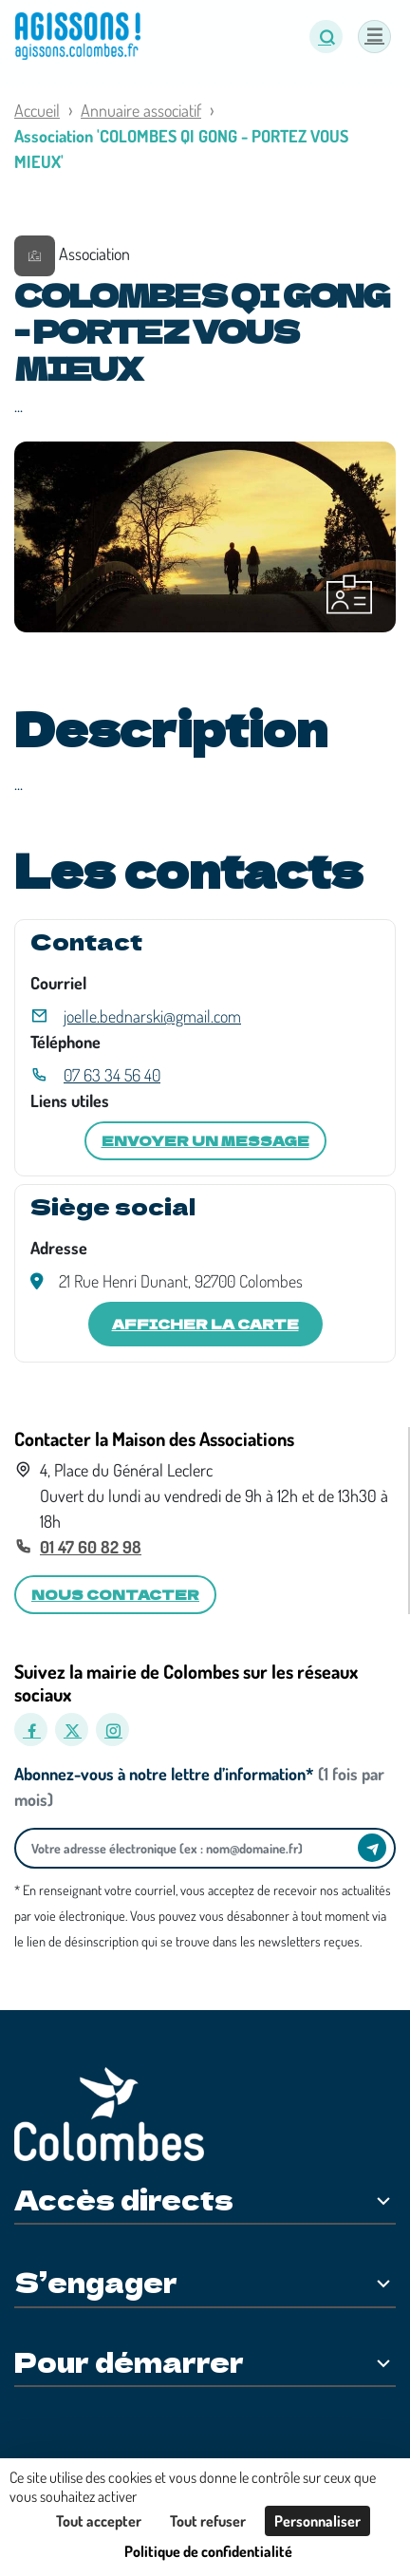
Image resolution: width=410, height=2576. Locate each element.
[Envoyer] (372, 1847)
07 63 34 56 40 (112, 1074)
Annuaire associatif (141, 110)
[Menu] (374, 36)
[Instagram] (112, 1729)
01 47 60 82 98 (90, 1546)
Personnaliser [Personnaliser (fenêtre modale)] (317, 2520)
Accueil (37, 110)
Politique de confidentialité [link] (208, 2551)
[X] (71, 1729)
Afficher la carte (205, 1323)
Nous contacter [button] (115, 1594)
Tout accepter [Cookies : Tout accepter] (98, 2520)
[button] (326, 36)
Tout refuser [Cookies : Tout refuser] (208, 2520)
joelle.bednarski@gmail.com (152, 1016)
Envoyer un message (205, 1140)
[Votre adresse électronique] (191, 1848)
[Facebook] (30, 1729)
